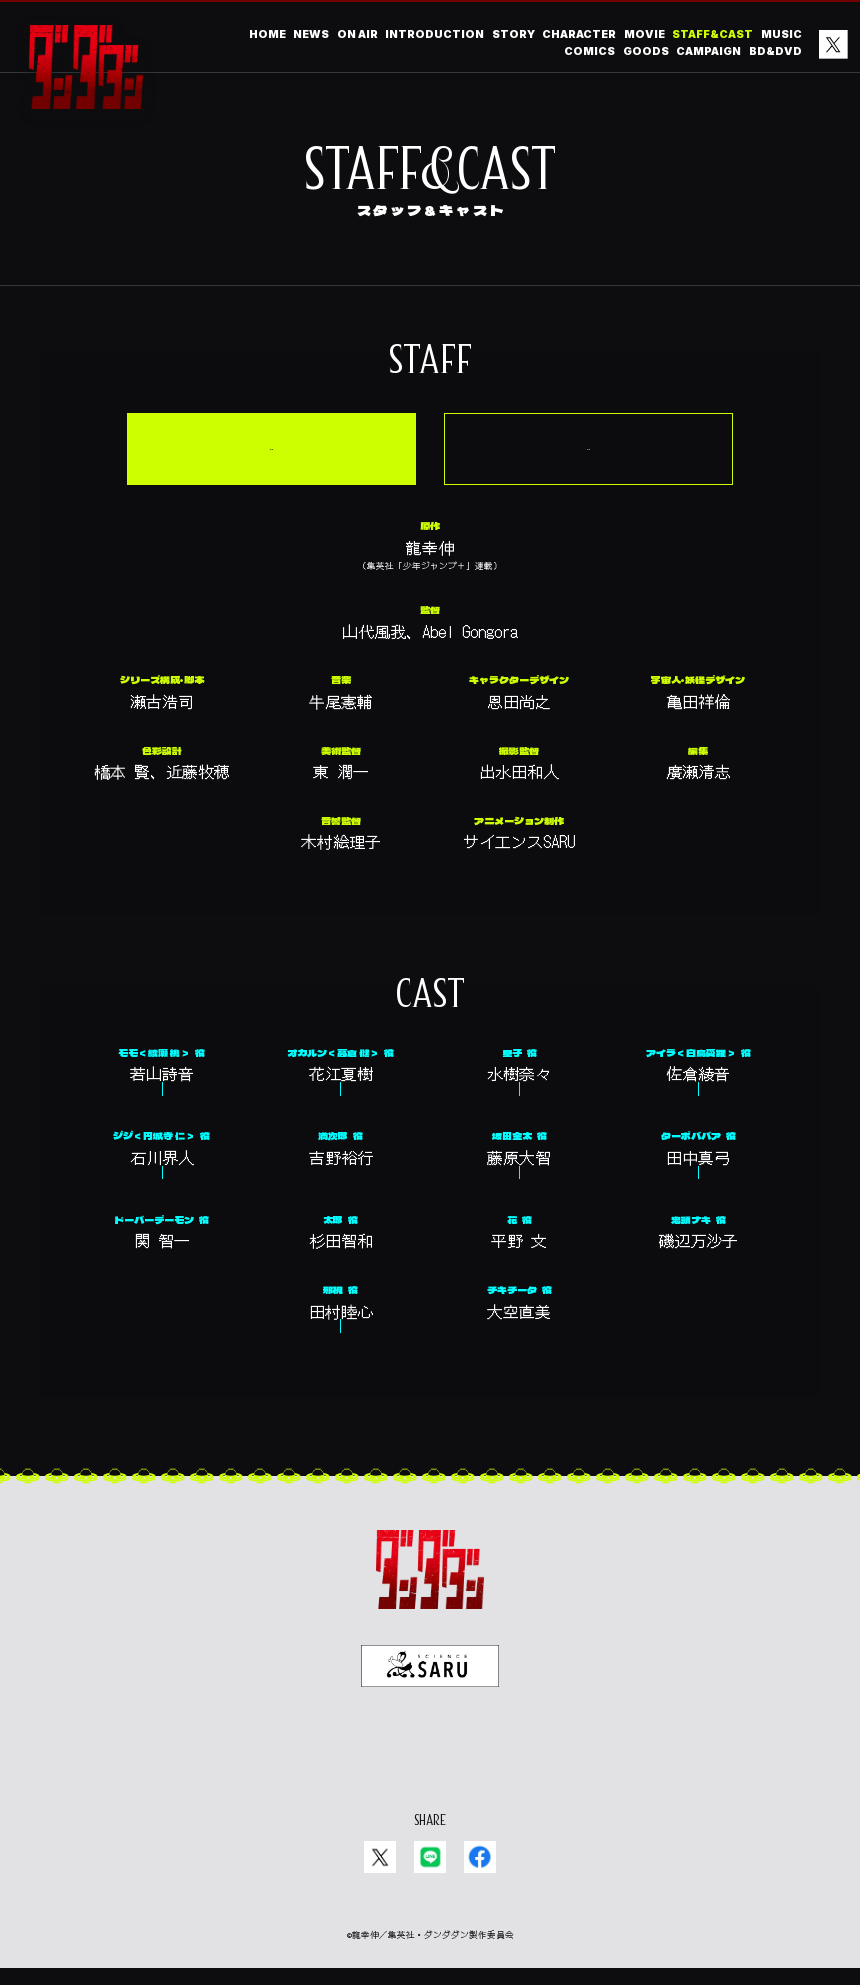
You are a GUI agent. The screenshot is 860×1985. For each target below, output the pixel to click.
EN (444, 1762)
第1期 (508, 428)
